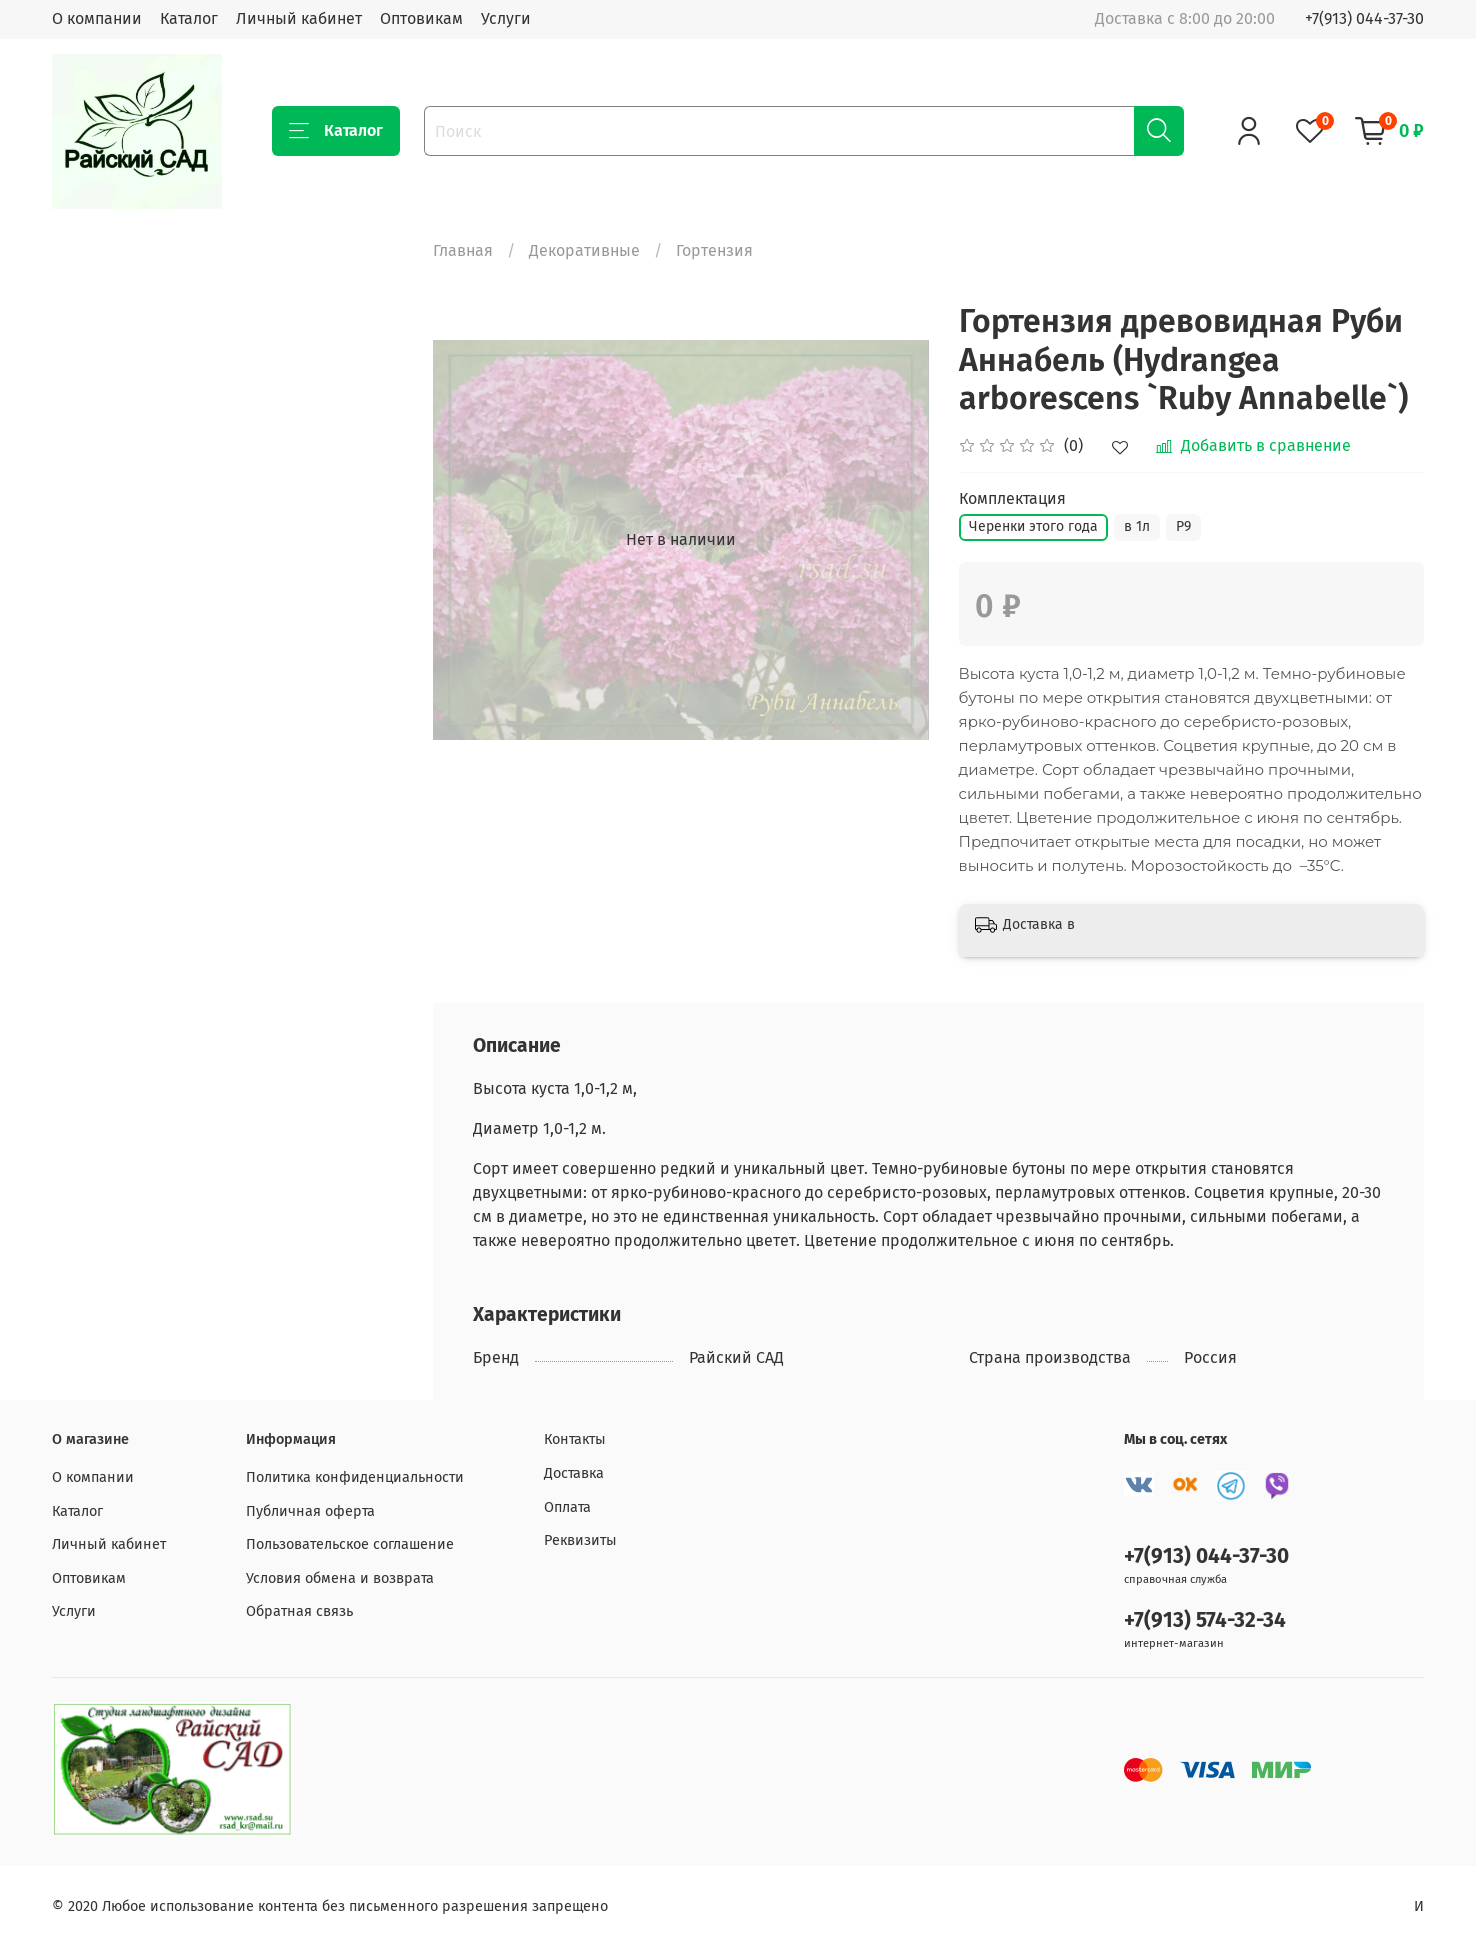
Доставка (574, 1473)
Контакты (575, 1439)
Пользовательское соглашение (350, 1544)
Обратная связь (299, 1611)
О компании (97, 18)
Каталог (189, 18)
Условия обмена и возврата (340, 1578)
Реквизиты (580, 1540)
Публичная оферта (310, 1511)
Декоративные (584, 250)
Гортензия (714, 250)
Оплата (567, 1507)
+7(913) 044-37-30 (1364, 18)
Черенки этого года (1033, 526)
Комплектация (1012, 498)
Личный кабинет (299, 18)
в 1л (1137, 526)
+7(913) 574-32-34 (1205, 1620)
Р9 (1183, 526)
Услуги (506, 18)
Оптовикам (421, 18)
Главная (463, 250)
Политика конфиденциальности (355, 1477)
